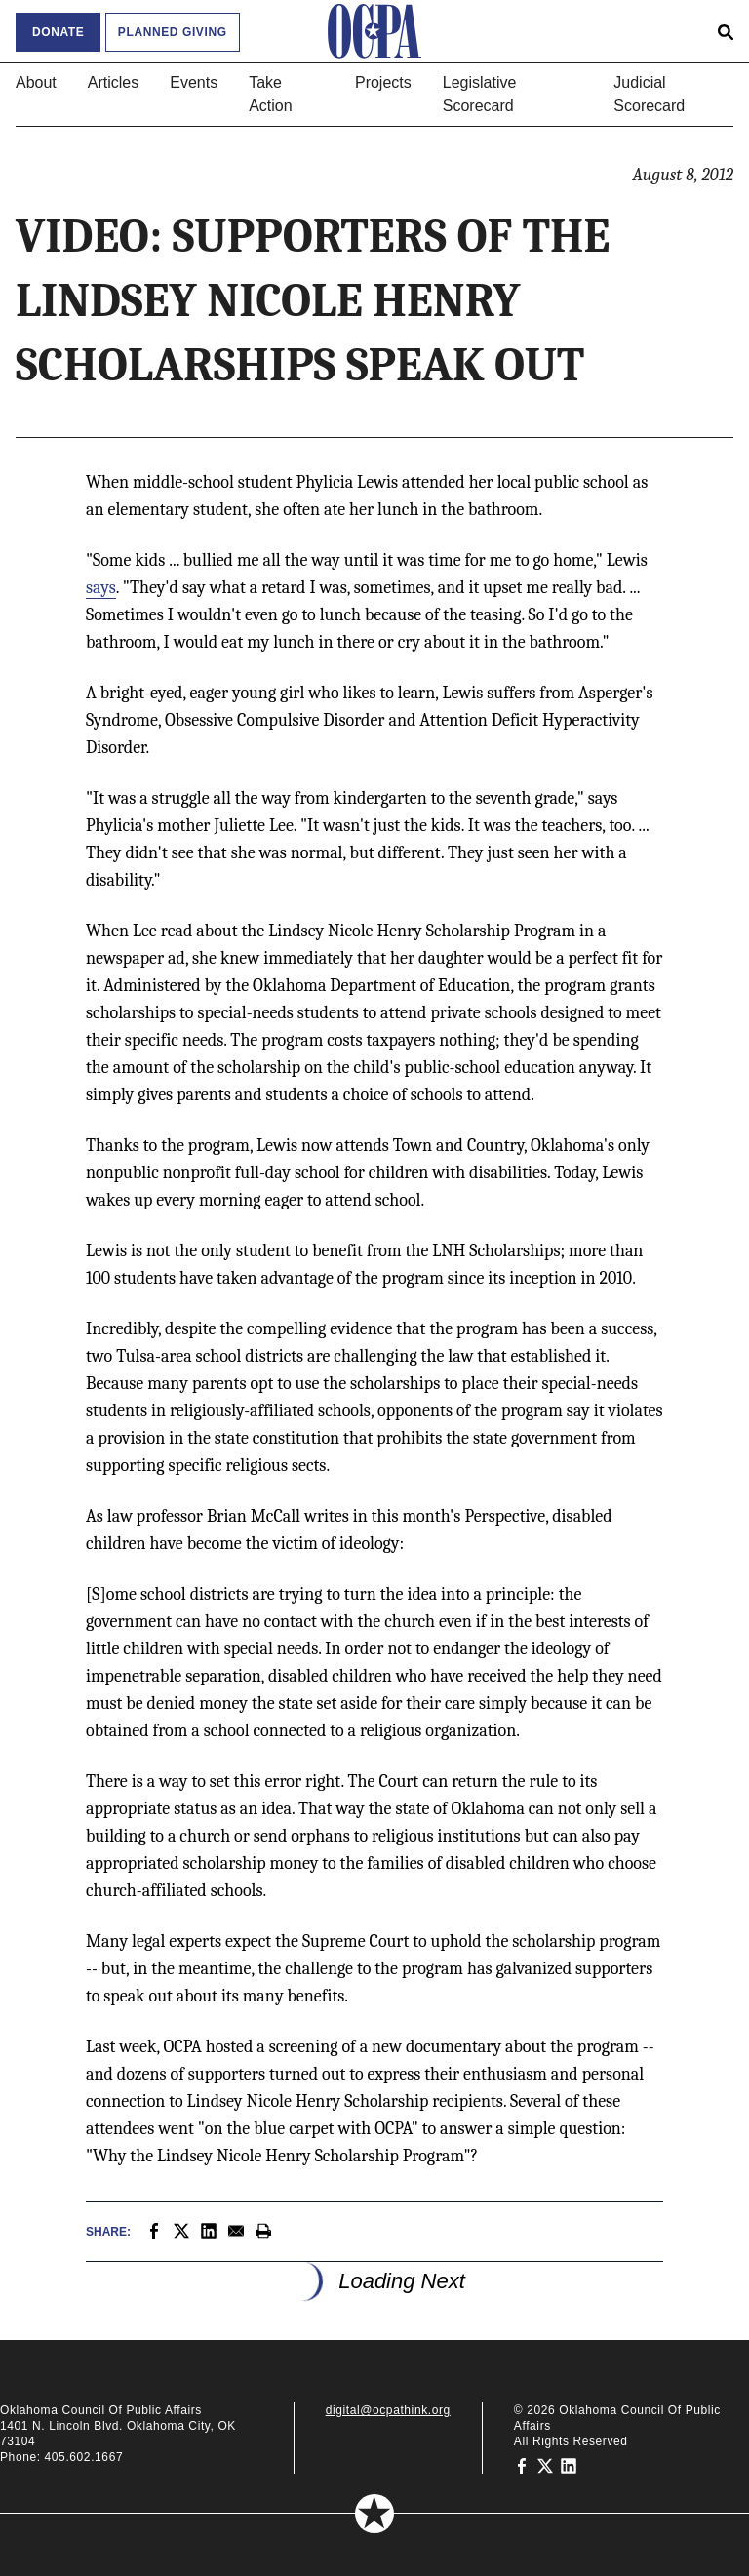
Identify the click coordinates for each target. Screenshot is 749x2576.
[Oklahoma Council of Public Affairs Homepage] (374, 31)
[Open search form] (725, 31)
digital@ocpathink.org (388, 2410)
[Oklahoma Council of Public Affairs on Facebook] (522, 2465)
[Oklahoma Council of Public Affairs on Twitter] (545, 2465)
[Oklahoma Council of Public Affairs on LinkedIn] (568, 2465)
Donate (58, 32)
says (101, 587)
